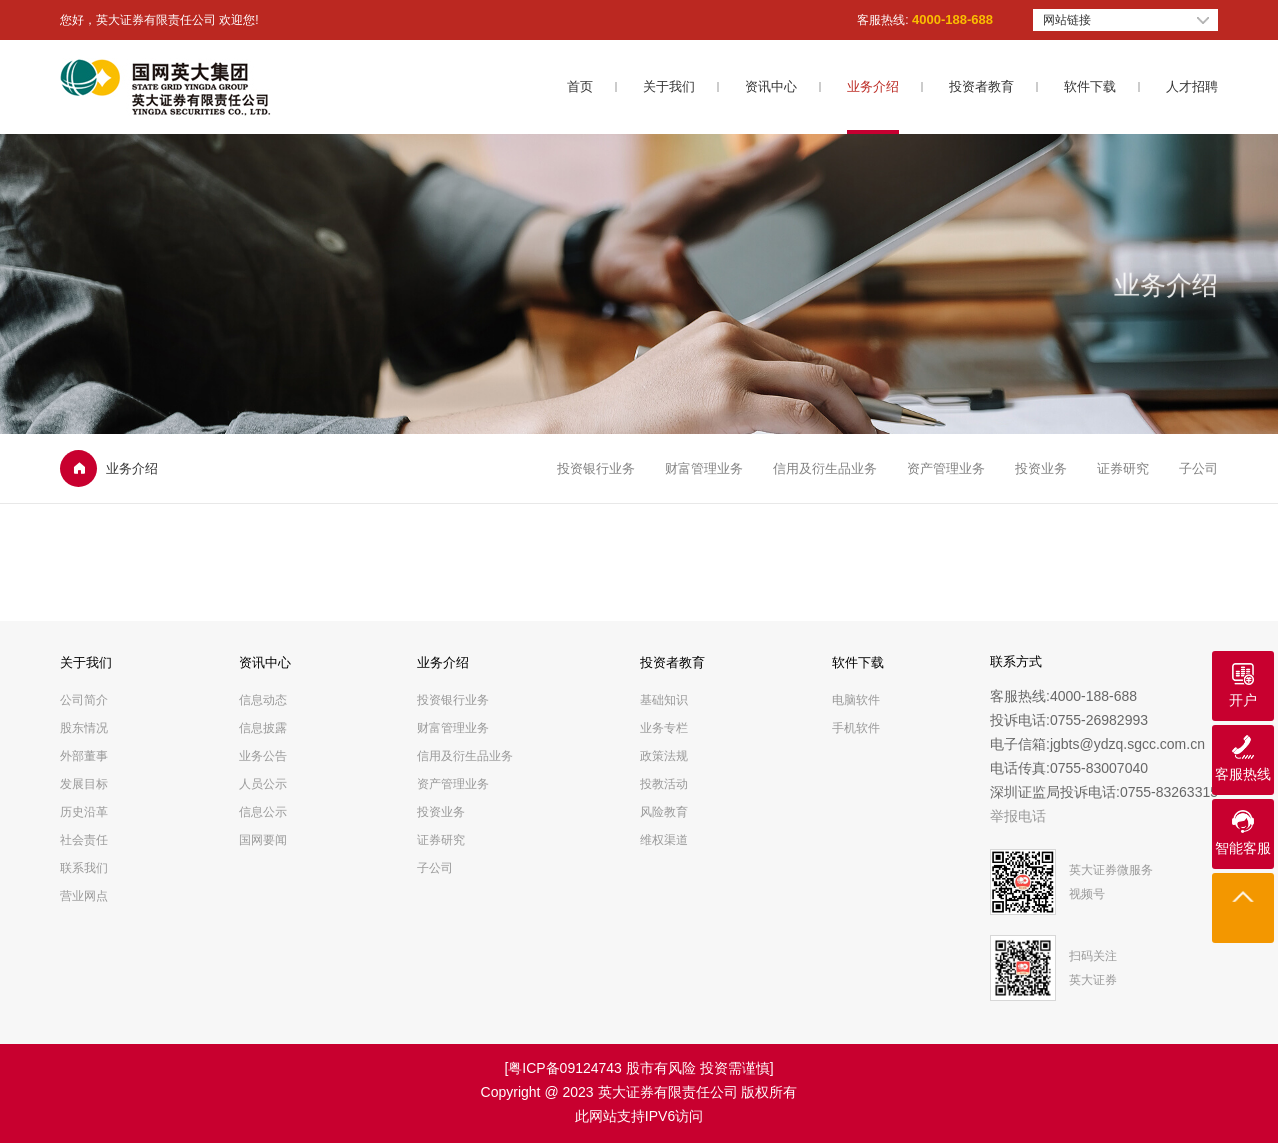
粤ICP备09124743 (565, 1068)
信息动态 (263, 700)
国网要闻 (263, 840)
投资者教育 (981, 86)
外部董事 (84, 756)
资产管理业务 (946, 468)
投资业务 (1041, 468)
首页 (580, 86)
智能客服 (1243, 848)
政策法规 (664, 756)
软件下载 (1090, 86)
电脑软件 (856, 700)
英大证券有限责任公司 (668, 1092)
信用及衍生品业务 (825, 468)
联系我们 (84, 868)
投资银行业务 (596, 468)
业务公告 (263, 756)
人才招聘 (1192, 86)
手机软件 (856, 728)
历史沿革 (84, 812)
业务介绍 (873, 86)
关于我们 (669, 86)
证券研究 (1123, 468)
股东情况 (84, 728)
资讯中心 (771, 86)
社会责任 (84, 840)
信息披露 (263, 728)
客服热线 (1243, 774)
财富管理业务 (704, 468)
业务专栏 (664, 728)
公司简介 (84, 700)
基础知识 (664, 700)
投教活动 (664, 784)
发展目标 (84, 784)
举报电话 (1018, 816)
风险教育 (664, 812)
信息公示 (263, 812)
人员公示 (263, 784)
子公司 (1198, 468)
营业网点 (84, 896)
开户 (1243, 700)
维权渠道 (664, 840)
